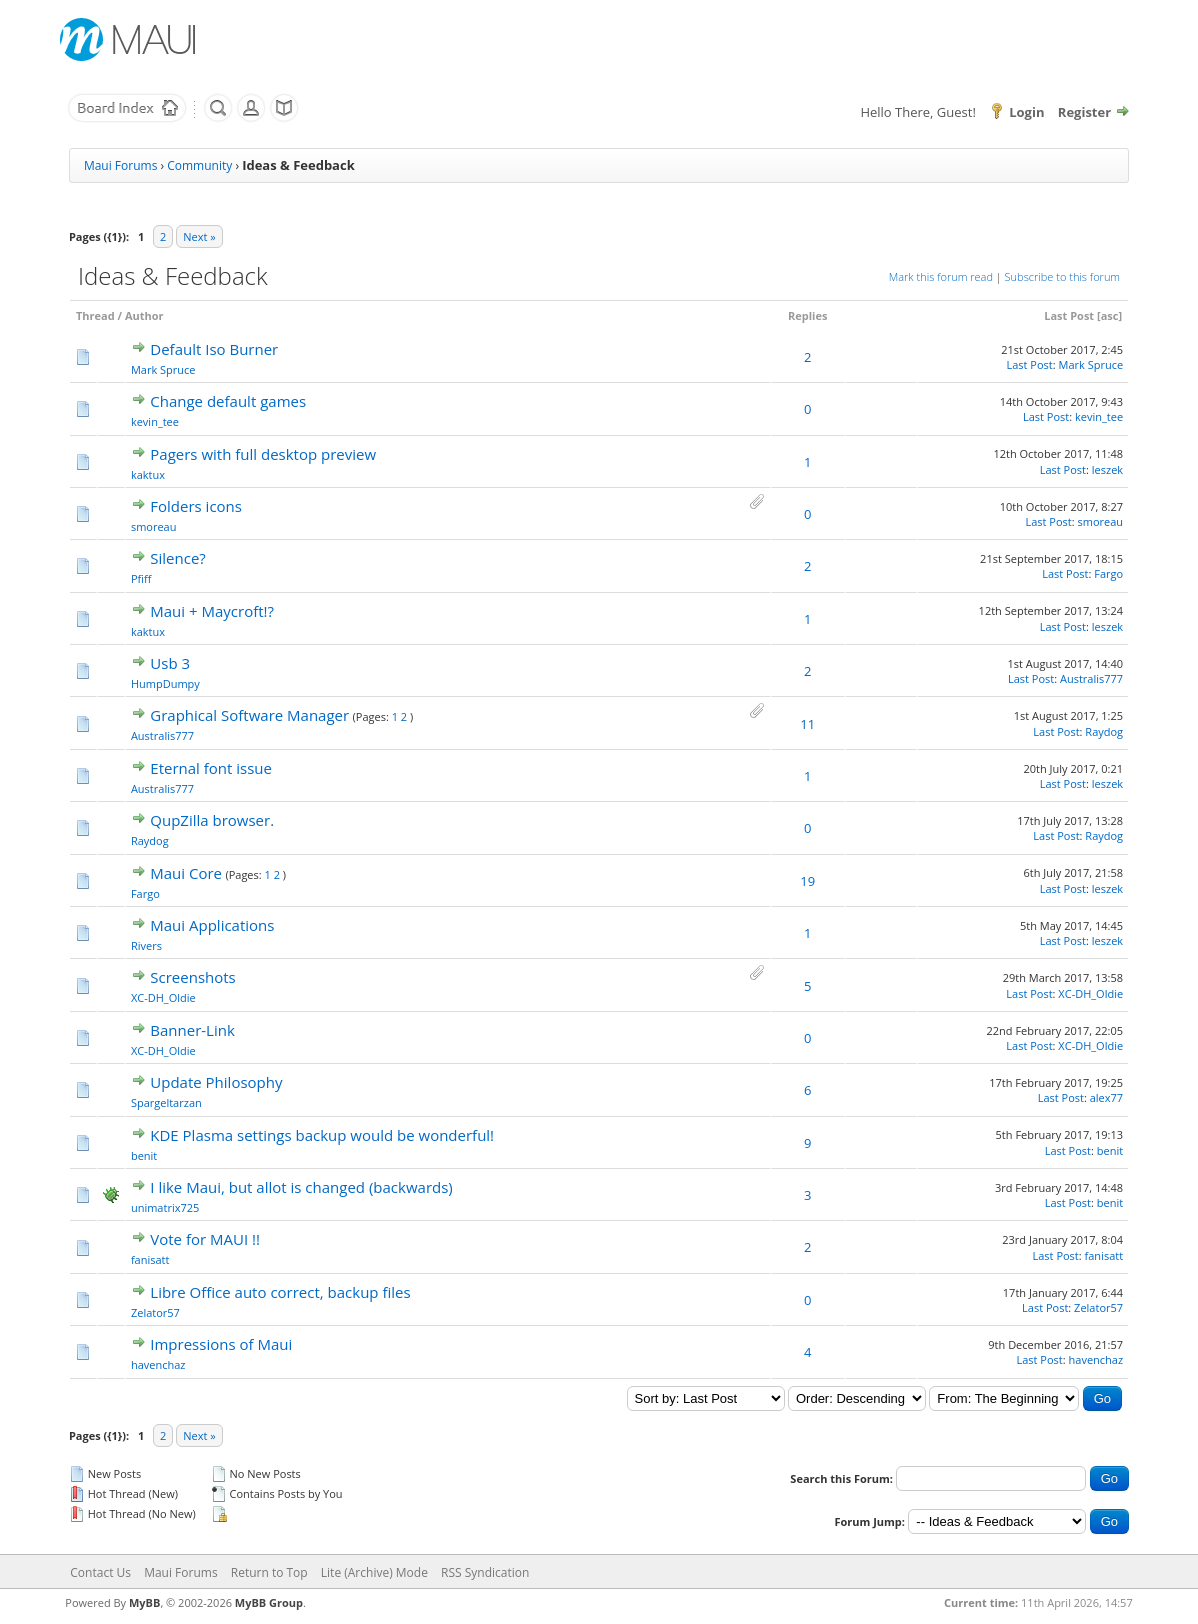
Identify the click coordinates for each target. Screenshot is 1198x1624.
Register (1084, 112)
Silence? (178, 558)
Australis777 (1091, 678)
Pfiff (141, 578)
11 (807, 724)
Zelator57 (155, 1312)
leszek (1107, 469)
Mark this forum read (941, 276)
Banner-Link (192, 1030)
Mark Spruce (163, 369)
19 (807, 881)
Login (1026, 112)
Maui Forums (120, 165)
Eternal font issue (211, 768)
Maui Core (186, 873)
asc (1110, 315)
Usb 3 (170, 663)
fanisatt (150, 1259)
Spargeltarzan (166, 1102)
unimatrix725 (165, 1207)
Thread (95, 315)
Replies (807, 315)
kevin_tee (155, 421)
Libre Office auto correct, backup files (280, 1292)
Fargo (1108, 573)
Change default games (228, 401)
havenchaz (158, 1364)
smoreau (154, 526)
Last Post (1069, 315)
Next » (199, 236)
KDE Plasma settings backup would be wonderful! (322, 1135)
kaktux (148, 474)
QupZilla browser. (212, 820)
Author (144, 315)
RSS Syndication (485, 1572)
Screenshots (192, 977)
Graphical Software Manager (249, 715)
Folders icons (196, 506)
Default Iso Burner (214, 349)
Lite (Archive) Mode (374, 1572)
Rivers (146, 945)
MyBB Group (269, 1602)
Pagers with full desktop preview (263, 454)
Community (199, 165)
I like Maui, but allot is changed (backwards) (301, 1187)
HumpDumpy (165, 683)
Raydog (1104, 731)
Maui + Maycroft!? (212, 611)
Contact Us (100, 1572)
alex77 (1106, 1097)
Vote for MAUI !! (205, 1239)
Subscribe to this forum (1062, 276)
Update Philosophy (216, 1082)
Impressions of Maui (221, 1344)
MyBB (144, 1602)
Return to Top (269, 1572)
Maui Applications (212, 925)
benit (144, 1155)
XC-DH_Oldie (163, 997)
